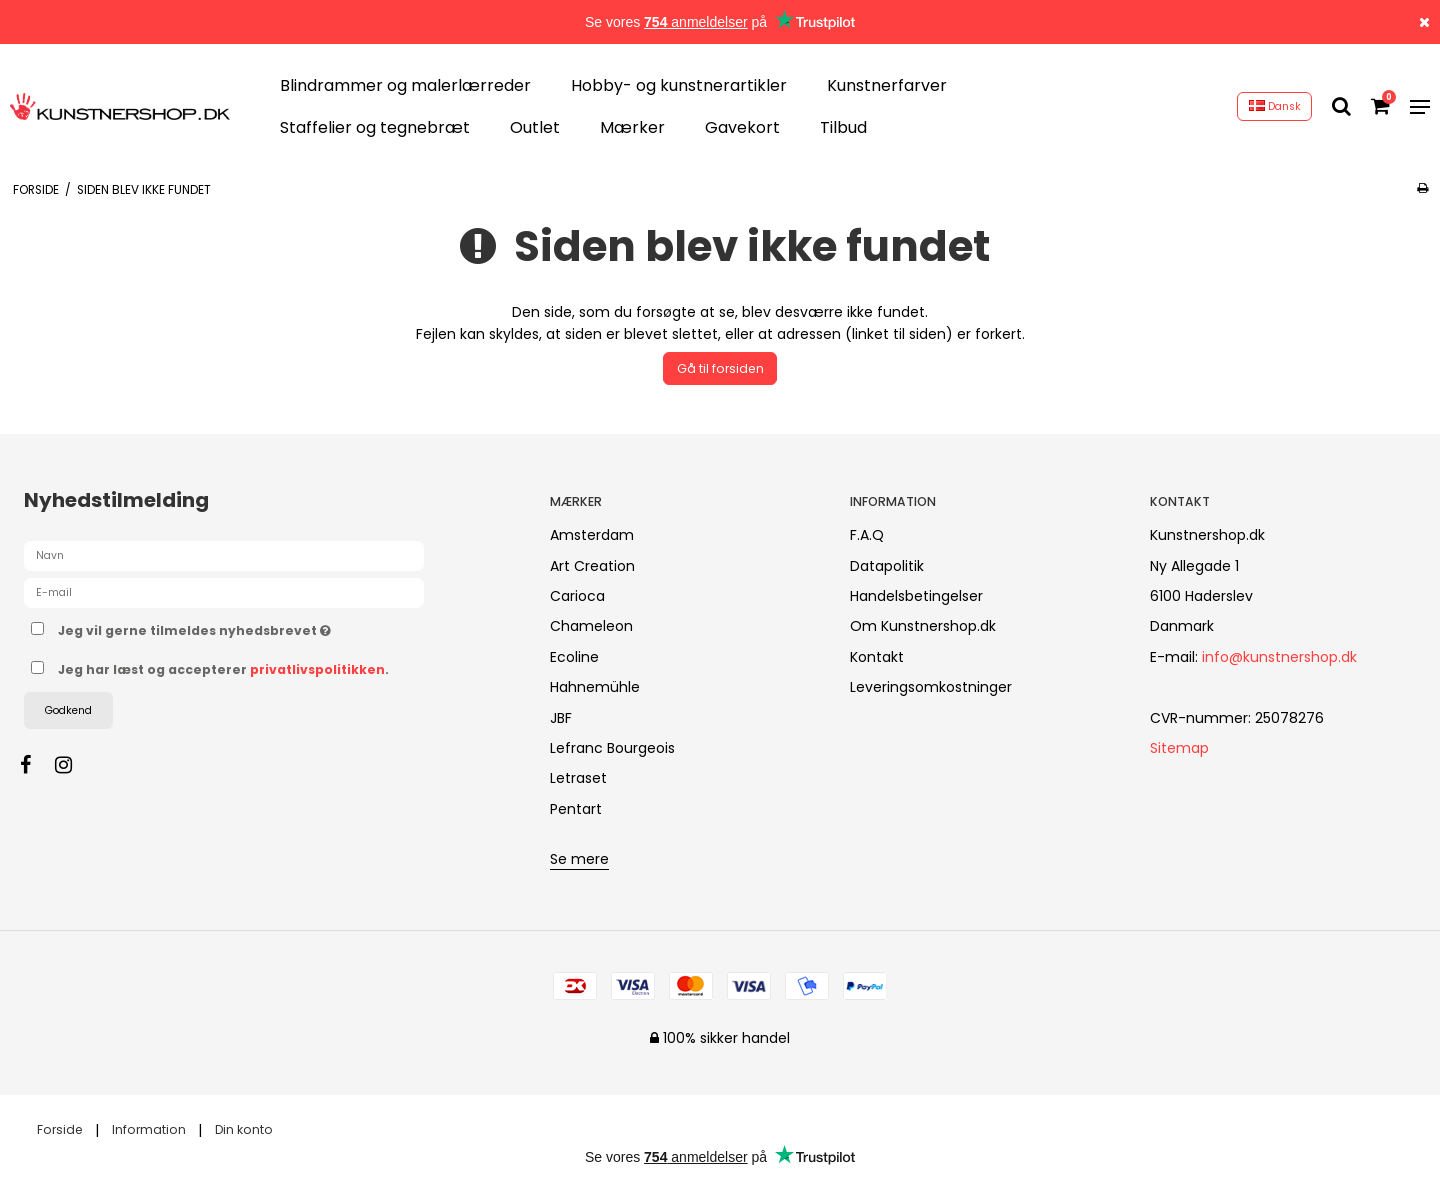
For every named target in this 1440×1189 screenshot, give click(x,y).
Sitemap (1179, 748)
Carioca (577, 596)
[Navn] (224, 555)
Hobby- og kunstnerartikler (679, 85)
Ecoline (574, 657)
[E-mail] (224, 592)
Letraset (578, 778)
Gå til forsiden (720, 368)
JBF (561, 718)
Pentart (576, 809)
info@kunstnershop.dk (1279, 657)
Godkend (68, 710)
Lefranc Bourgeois (612, 748)
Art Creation (592, 566)
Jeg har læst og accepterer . (223, 669)
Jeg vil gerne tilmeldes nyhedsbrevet (265, 627)
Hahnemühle (595, 687)
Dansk (1275, 106)
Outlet (535, 127)
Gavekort (742, 127)
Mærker (632, 127)
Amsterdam (592, 535)
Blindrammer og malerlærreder (405, 85)
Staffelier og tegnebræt (375, 127)
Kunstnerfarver (887, 85)
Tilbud (843, 127)
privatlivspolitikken (317, 669)
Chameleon (591, 626)
